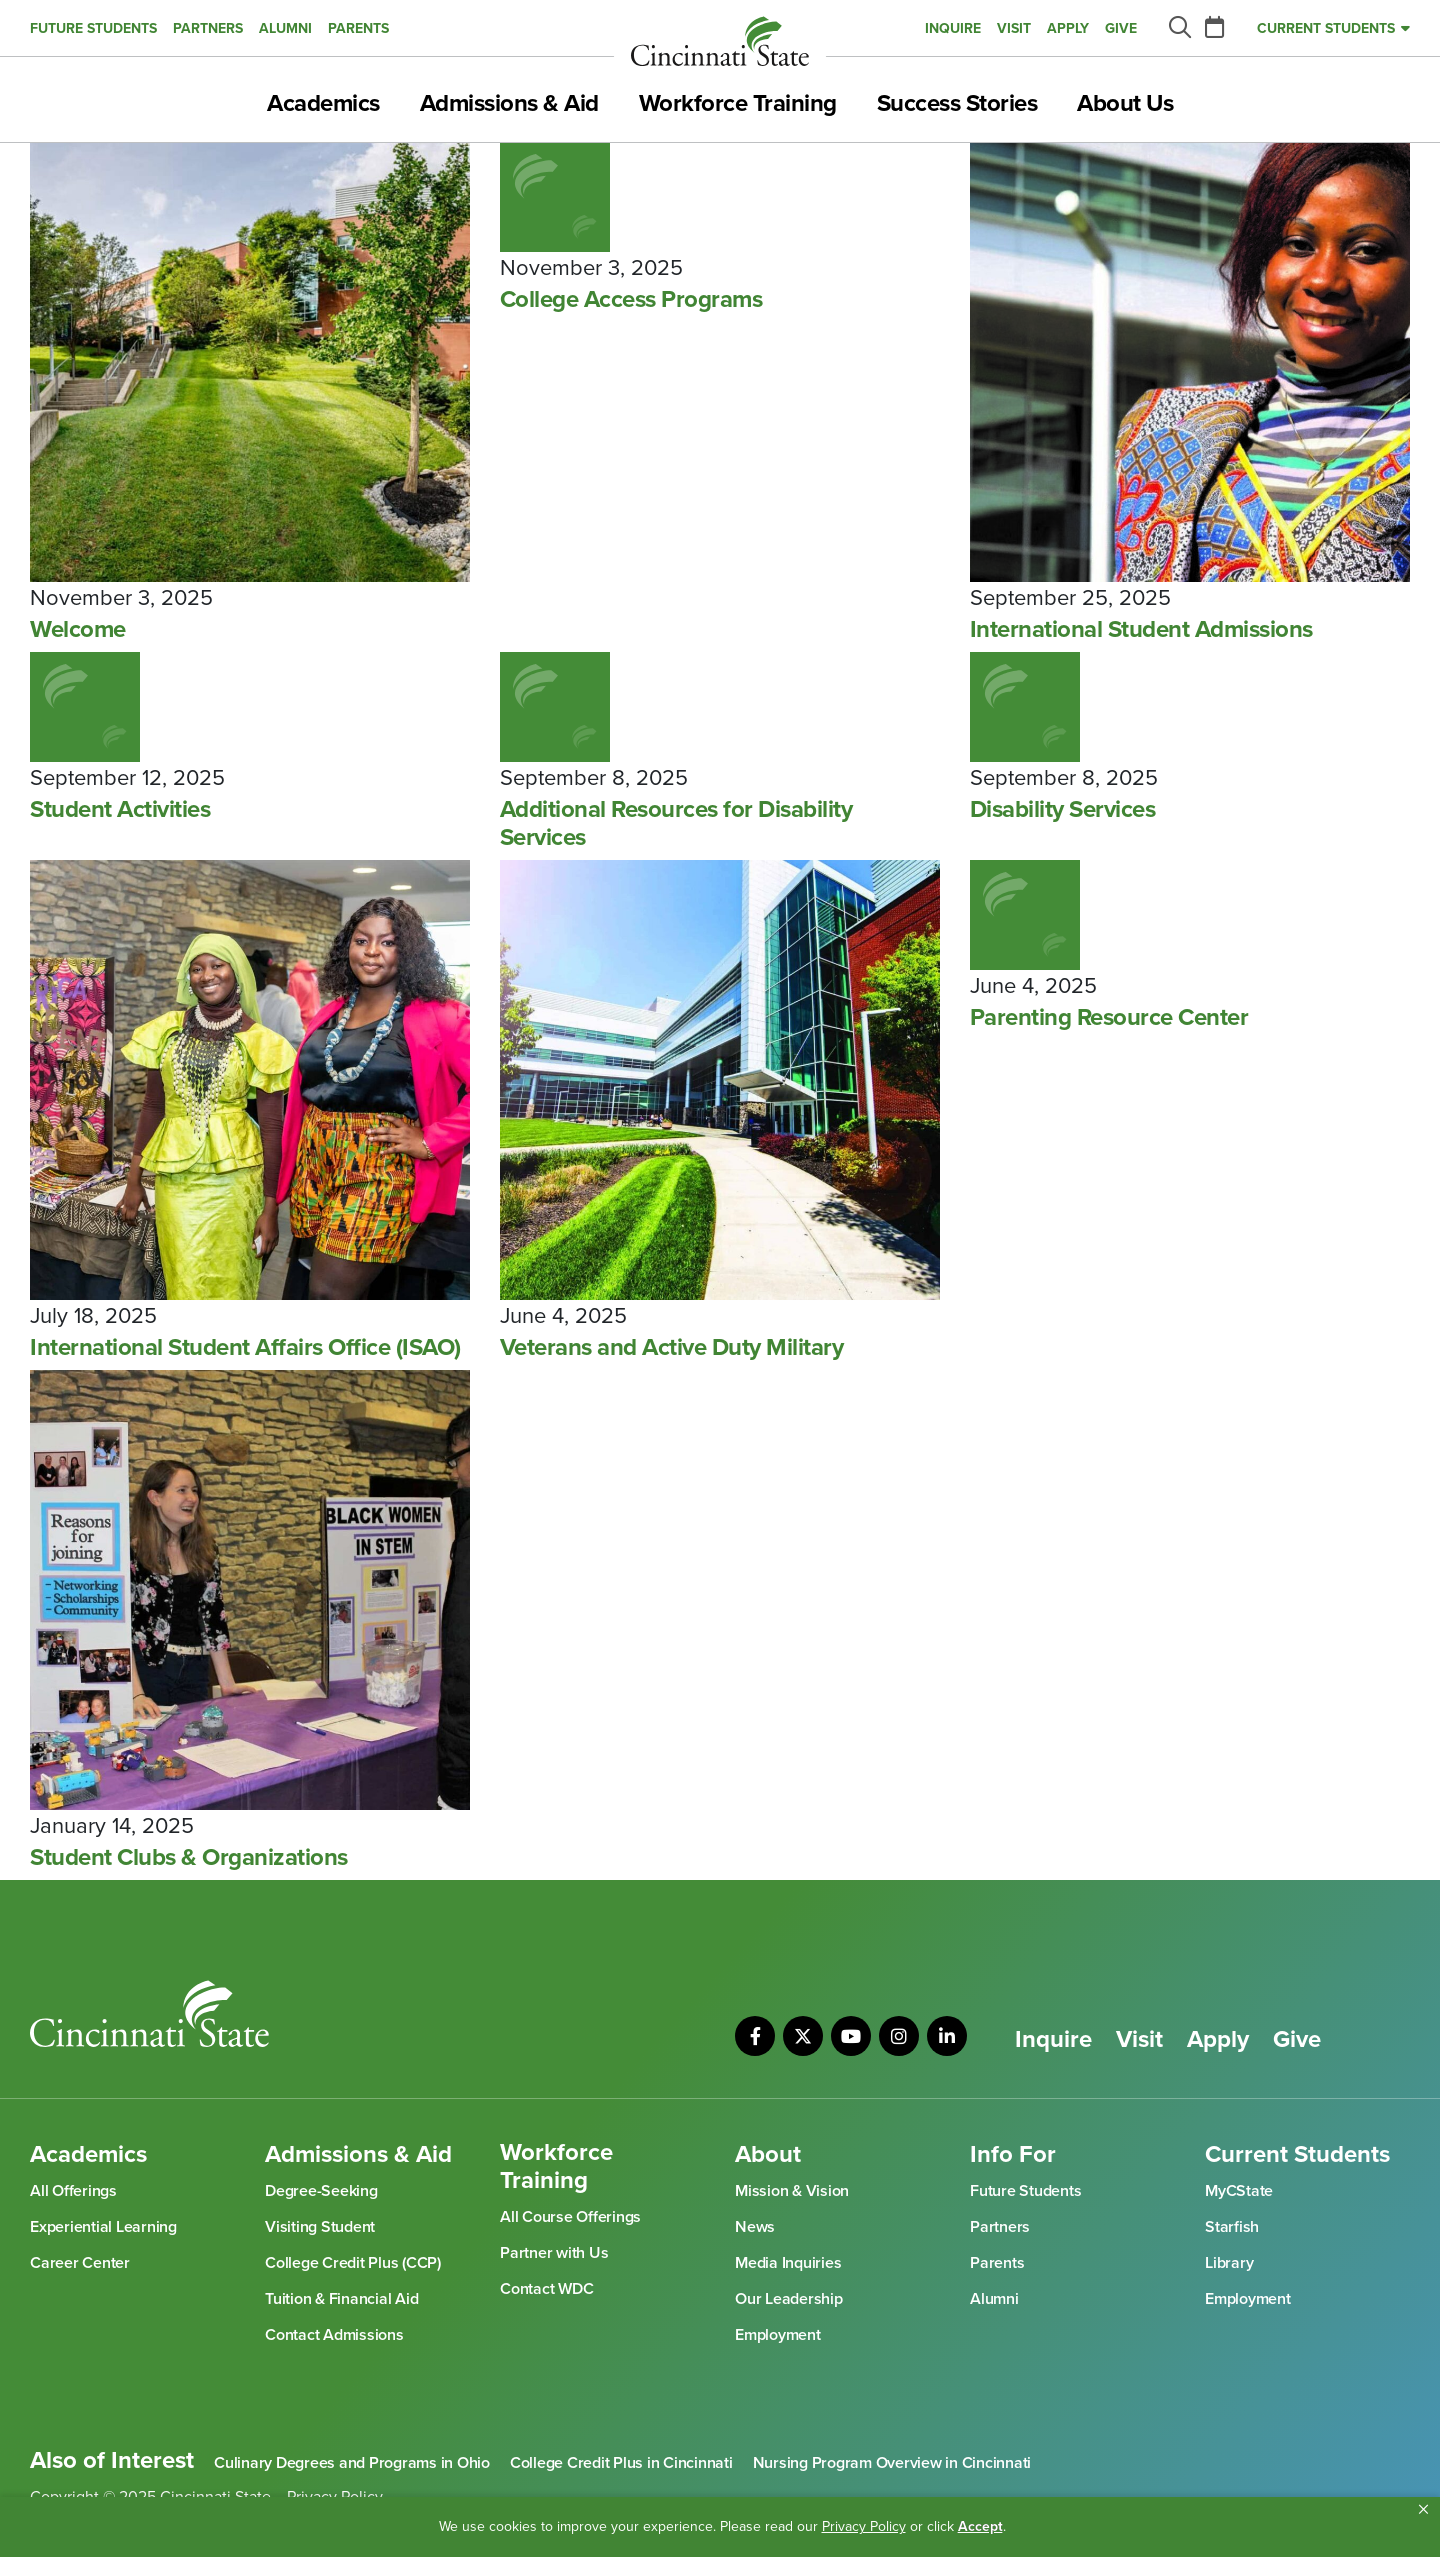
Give (1121, 28)
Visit (1014, 28)
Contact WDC (546, 2289)
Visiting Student (320, 2227)
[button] (1423, 2510)
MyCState (1239, 2191)
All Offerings (73, 2191)
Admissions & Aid (509, 104)
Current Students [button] (1326, 28)
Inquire (953, 28)
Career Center (80, 2263)
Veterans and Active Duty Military (672, 1348)
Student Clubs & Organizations (189, 1858)
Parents (358, 28)
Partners (208, 28)
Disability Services (1063, 810)
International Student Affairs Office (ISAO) (245, 1348)
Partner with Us (554, 2253)
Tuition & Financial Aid (341, 2299)
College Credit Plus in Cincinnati (621, 2463)
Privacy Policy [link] (864, 2526)
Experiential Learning (103, 2227)
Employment (778, 2335)
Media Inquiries (788, 2263)
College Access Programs (631, 300)
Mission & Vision (792, 2191)
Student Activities (120, 810)
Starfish (1232, 2227)
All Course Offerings (570, 2217)
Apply (1068, 28)
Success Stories (957, 104)
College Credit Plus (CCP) (353, 2263)
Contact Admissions (334, 2335)
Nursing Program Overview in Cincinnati (892, 2463)
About (768, 2155)
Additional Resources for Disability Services (676, 824)
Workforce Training (738, 104)
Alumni (285, 28)
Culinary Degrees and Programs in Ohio (352, 2463)
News (755, 2227)
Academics (323, 104)
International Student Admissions (1141, 630)
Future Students (93, 28)
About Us (1125, 104)
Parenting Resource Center (1109, 1018)
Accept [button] (980, 2526)
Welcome (78, 630)
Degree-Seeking (321, 2191)
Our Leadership (789, 2299)
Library (1229, 2263)
